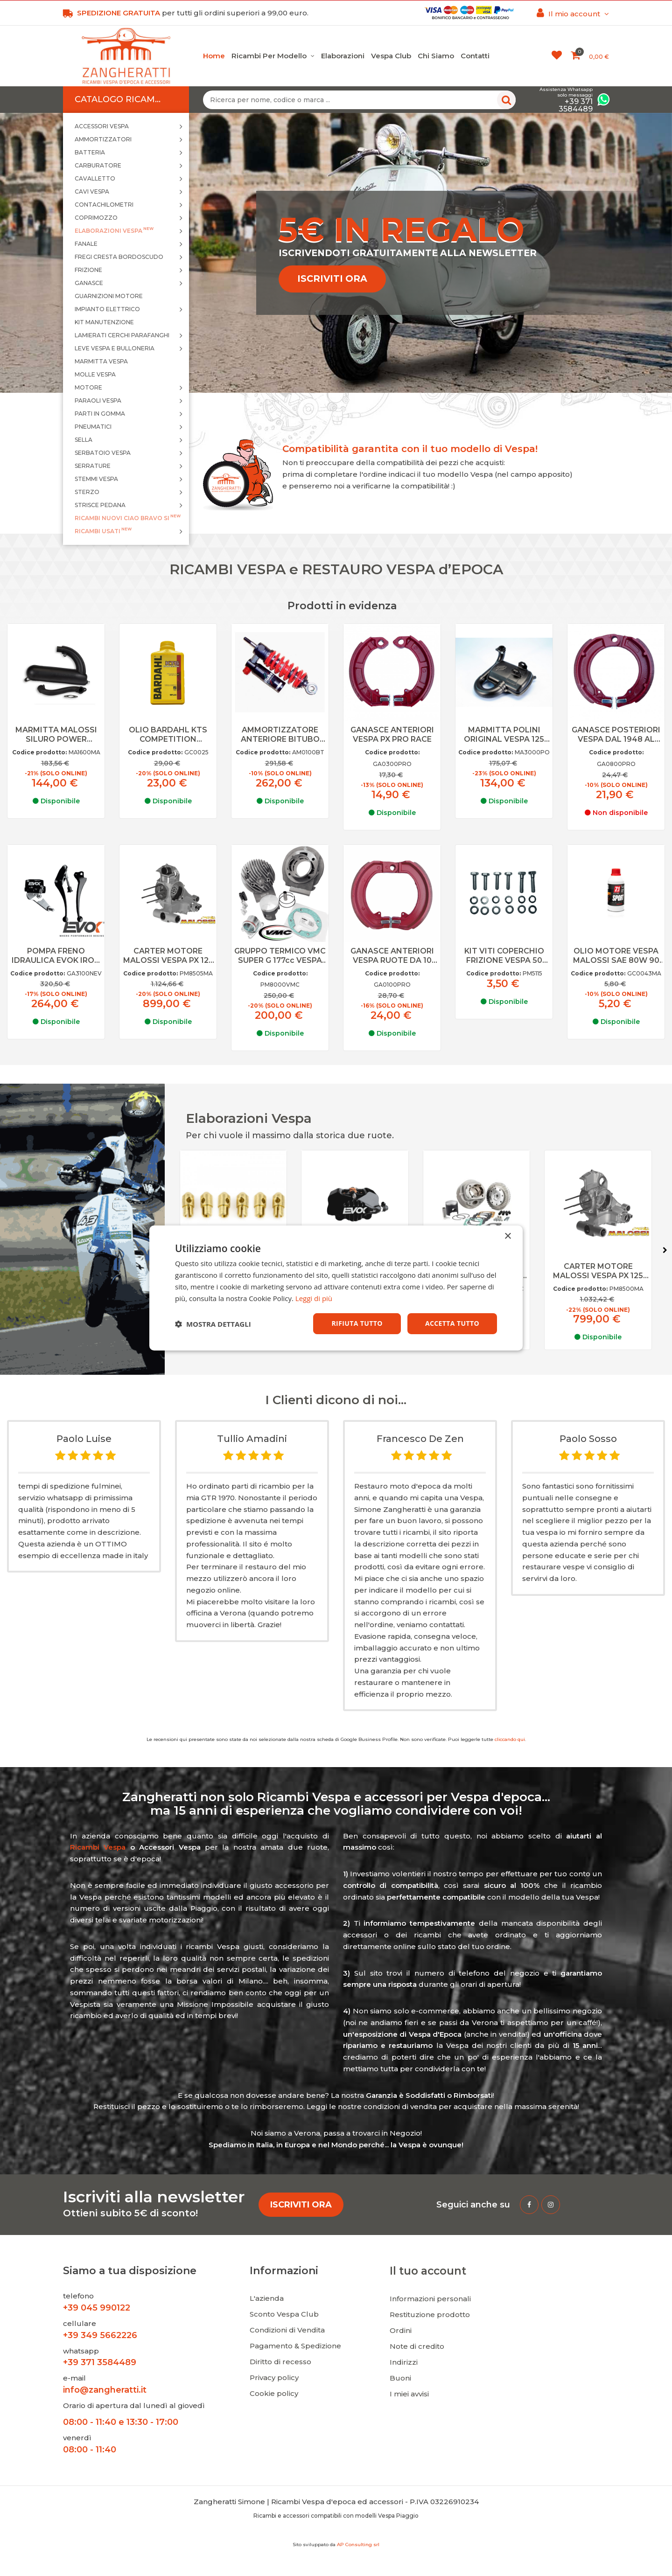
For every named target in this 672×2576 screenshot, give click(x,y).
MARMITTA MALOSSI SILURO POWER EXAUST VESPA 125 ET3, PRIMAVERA (56, 734)
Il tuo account (428, 2270)
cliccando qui (510, 1739)
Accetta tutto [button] (452, 1323)
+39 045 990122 (96, 2308)
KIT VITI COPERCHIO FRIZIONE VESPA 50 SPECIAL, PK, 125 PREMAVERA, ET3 (504, 956)
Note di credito (417, 2346)
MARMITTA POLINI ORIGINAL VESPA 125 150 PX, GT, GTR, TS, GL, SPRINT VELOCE (504, 734)
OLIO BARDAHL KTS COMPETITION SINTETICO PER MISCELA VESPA (168, 734)
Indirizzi (404, 2362)
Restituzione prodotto (430, 2314)
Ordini (401, 2330)
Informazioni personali (430, 2298)
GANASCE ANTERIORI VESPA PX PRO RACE (392, 734)
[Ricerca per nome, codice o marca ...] (359, 100)
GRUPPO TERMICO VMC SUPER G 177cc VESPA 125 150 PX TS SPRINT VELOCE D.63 (280, 956)
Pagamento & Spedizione (295, 2345)
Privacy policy (274, 2377)
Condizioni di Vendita (287, 2329)
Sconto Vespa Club (284, 2314)
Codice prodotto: (39, 752)
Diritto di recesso (280, 2361)
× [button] (507, 1236)
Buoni (400, 2378)
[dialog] (336, 1288)
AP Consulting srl (358, 2544)
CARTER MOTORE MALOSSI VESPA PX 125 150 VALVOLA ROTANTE (604, 1271)
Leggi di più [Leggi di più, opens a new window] (313, 1298)
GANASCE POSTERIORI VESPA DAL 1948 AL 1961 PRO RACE (616, 734)
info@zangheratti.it (105, 2390)
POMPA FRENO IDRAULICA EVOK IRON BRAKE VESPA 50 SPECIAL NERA (56, 956)
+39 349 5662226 (100, 2335)
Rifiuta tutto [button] (356, 1323)
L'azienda (267, 2298)
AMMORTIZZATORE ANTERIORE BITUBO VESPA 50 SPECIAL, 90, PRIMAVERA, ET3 (280, 734)
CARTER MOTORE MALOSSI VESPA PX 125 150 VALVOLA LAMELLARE (168, 956)
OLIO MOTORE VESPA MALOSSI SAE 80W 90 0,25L (616, 956)
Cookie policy (274, 2393)
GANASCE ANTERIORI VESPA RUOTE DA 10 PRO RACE (392, 956)
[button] (213, 1324)
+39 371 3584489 (99, 2362)
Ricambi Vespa (98, 1847)
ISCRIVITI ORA (332, 278)
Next (665, 1250)
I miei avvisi (409, 2393)
